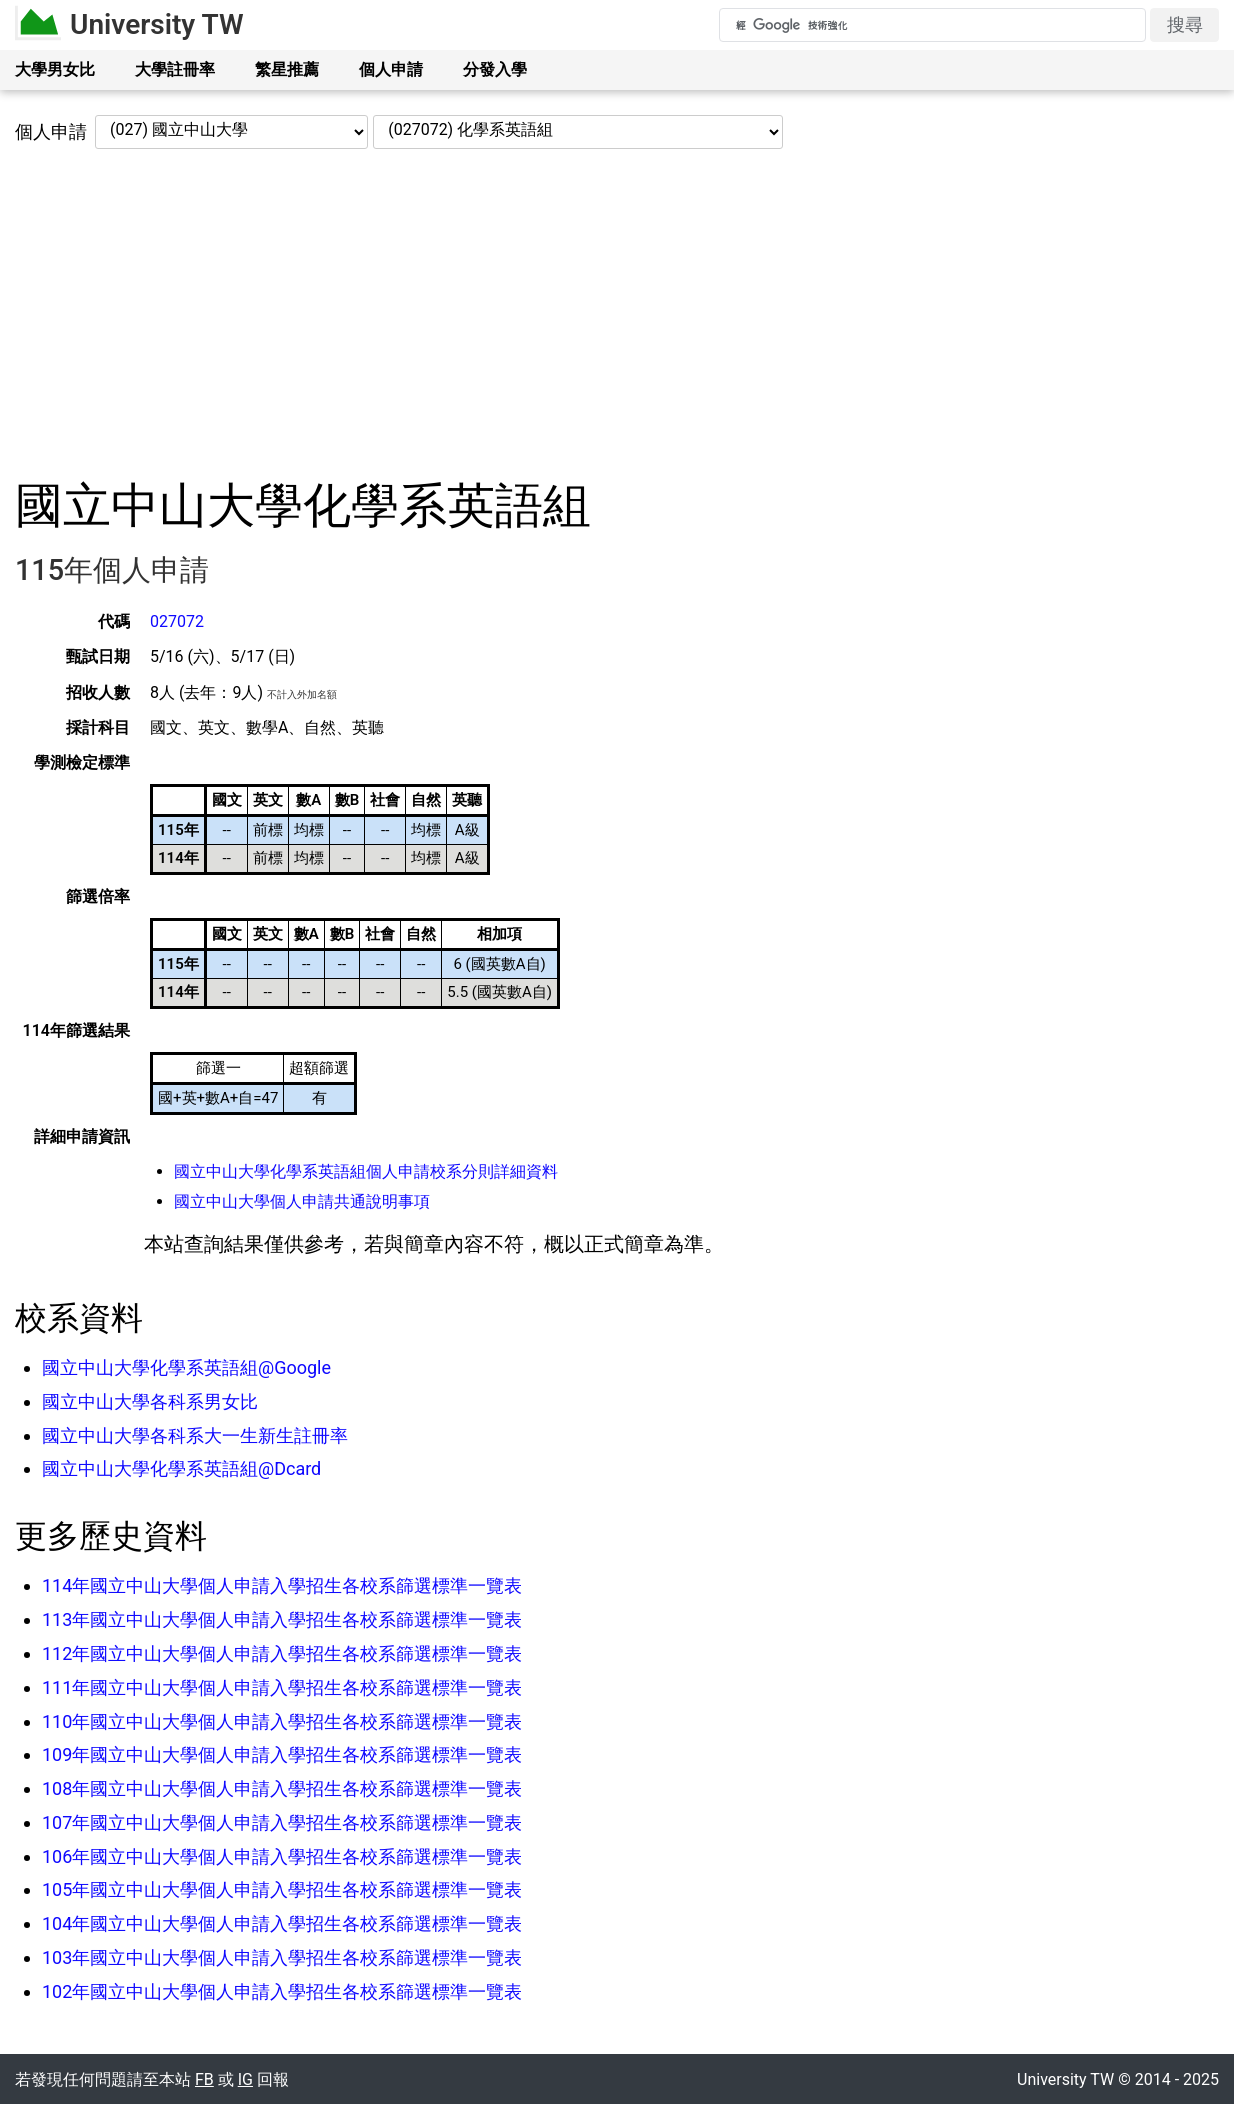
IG (245, 2079)
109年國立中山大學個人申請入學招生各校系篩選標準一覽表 (282, 1754)
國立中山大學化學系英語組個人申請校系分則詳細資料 (366, 1171)
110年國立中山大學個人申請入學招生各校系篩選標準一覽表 (282, 1721)
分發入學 (495, 69)
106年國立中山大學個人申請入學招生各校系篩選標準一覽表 (282, 1856)
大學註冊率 (175, 69)
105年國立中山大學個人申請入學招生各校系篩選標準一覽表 (282, 1889)
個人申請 (391, 69)
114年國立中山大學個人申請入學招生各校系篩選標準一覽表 (282, 1585)
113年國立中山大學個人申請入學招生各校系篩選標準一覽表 (282, 1619)
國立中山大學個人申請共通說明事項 (302, 1201)
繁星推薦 (287, 69)
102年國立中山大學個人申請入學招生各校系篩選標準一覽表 (282, 1991)
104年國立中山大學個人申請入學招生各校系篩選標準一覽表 (282, 1923)
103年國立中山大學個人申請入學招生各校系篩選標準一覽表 (282, 1957)
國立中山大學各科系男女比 (150, 1401)
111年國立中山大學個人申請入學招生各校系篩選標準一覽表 (282, 1687)
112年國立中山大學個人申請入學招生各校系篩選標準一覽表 (282, 1653)
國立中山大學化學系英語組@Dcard (181, 1468)
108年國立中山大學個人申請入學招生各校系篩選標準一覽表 (282, 1788)
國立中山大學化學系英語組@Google (186, 1367)
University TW (157, 24)
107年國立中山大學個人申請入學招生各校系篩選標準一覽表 (282, 1822)
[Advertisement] (617, 313)
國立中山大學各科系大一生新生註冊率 (195, 1435)
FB (204, 2079)
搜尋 (1185, 24)
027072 (177, 621)
